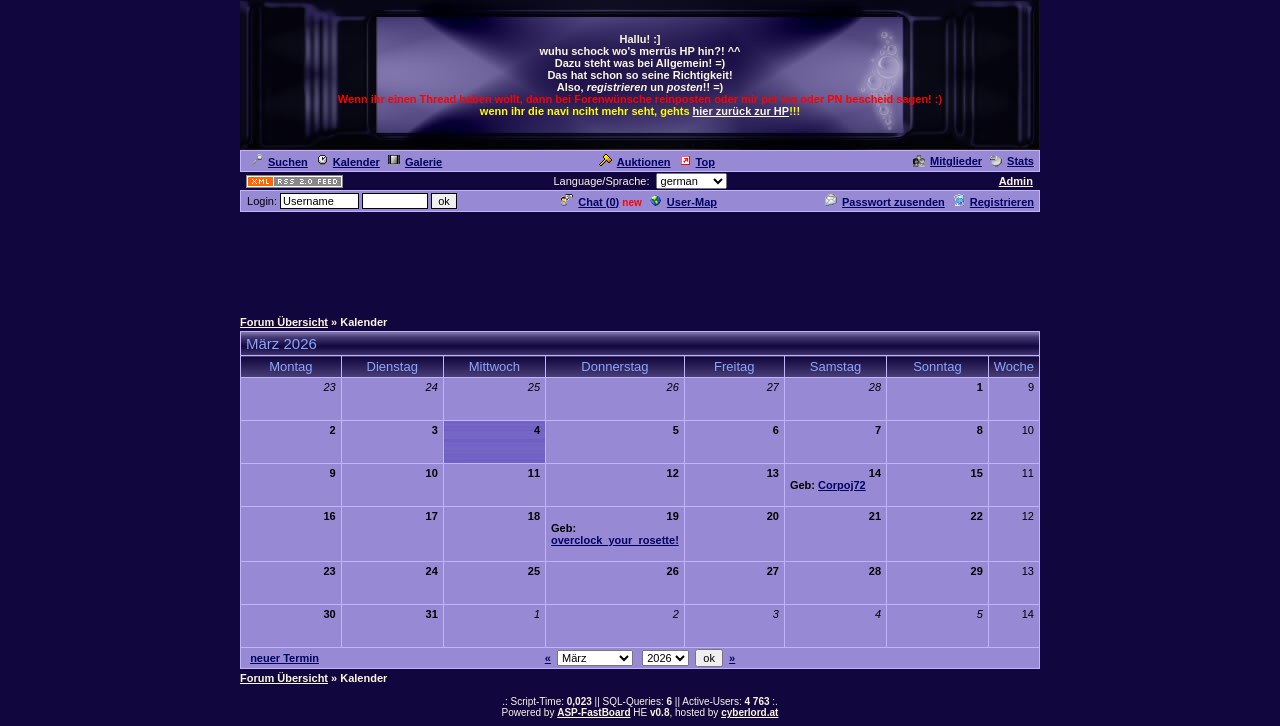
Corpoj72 (842, 485)
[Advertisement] (640, 259)
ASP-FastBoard (593, 712)
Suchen (279, 162)
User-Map (683, 202)
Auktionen (635, 162)
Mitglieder (947, 161)
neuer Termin (284, 658)
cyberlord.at (749, 712)
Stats (1012, 161)
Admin (1016, 181)
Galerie (415, 162)
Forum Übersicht (284, 322)
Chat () (590, 202)
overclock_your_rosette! (615, 540)
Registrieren (993, 202)
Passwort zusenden (885, 202)
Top (697, 162)
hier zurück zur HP (741, 111)
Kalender (348, 162)
